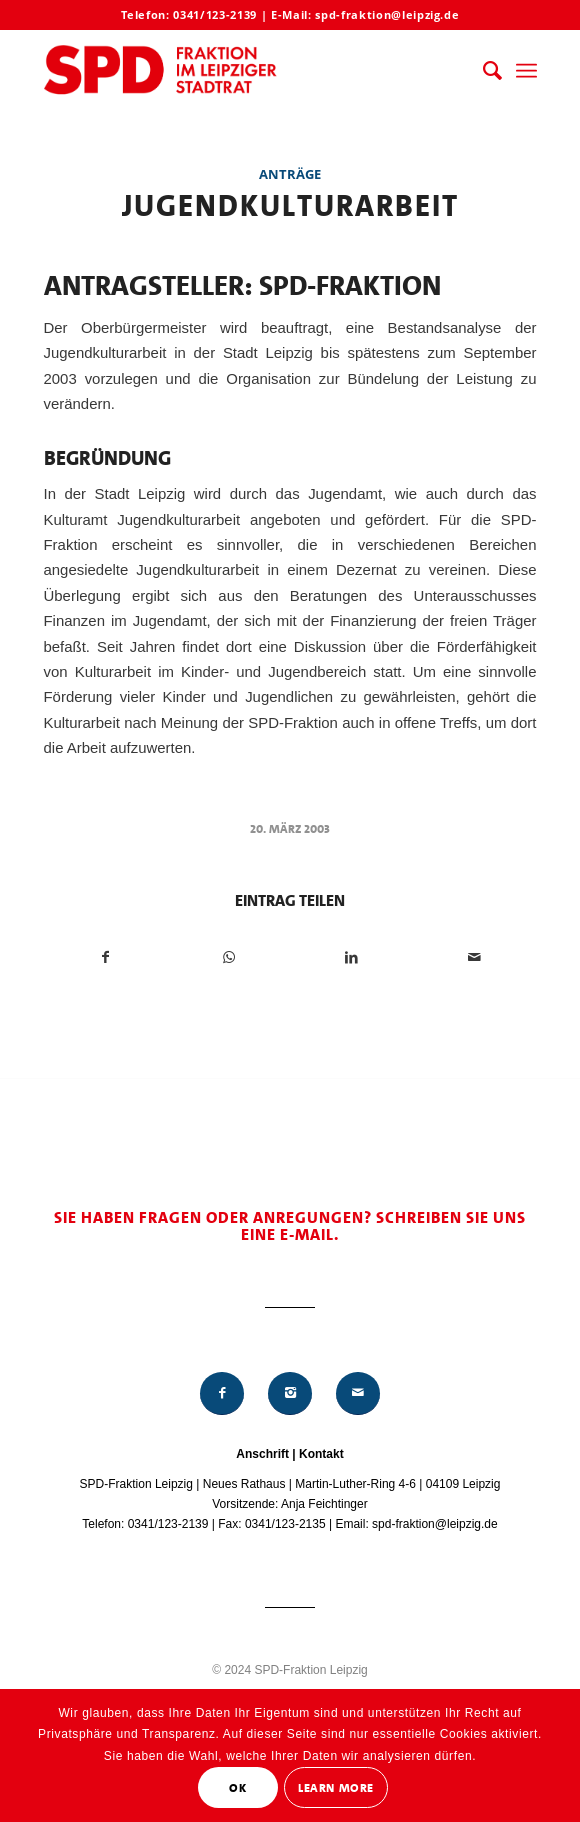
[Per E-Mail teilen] (475, 957)
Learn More (336, 1788)
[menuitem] (482, 71)
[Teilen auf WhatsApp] (229, 957)
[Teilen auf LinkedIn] (352, 957)
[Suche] (482, 71)
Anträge (290, 174)
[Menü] (526, 71)
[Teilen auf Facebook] (106, 957)
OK (237, 1788)
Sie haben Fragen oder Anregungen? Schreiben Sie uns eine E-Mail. (290, 1226)
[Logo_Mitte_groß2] (241, 71)
